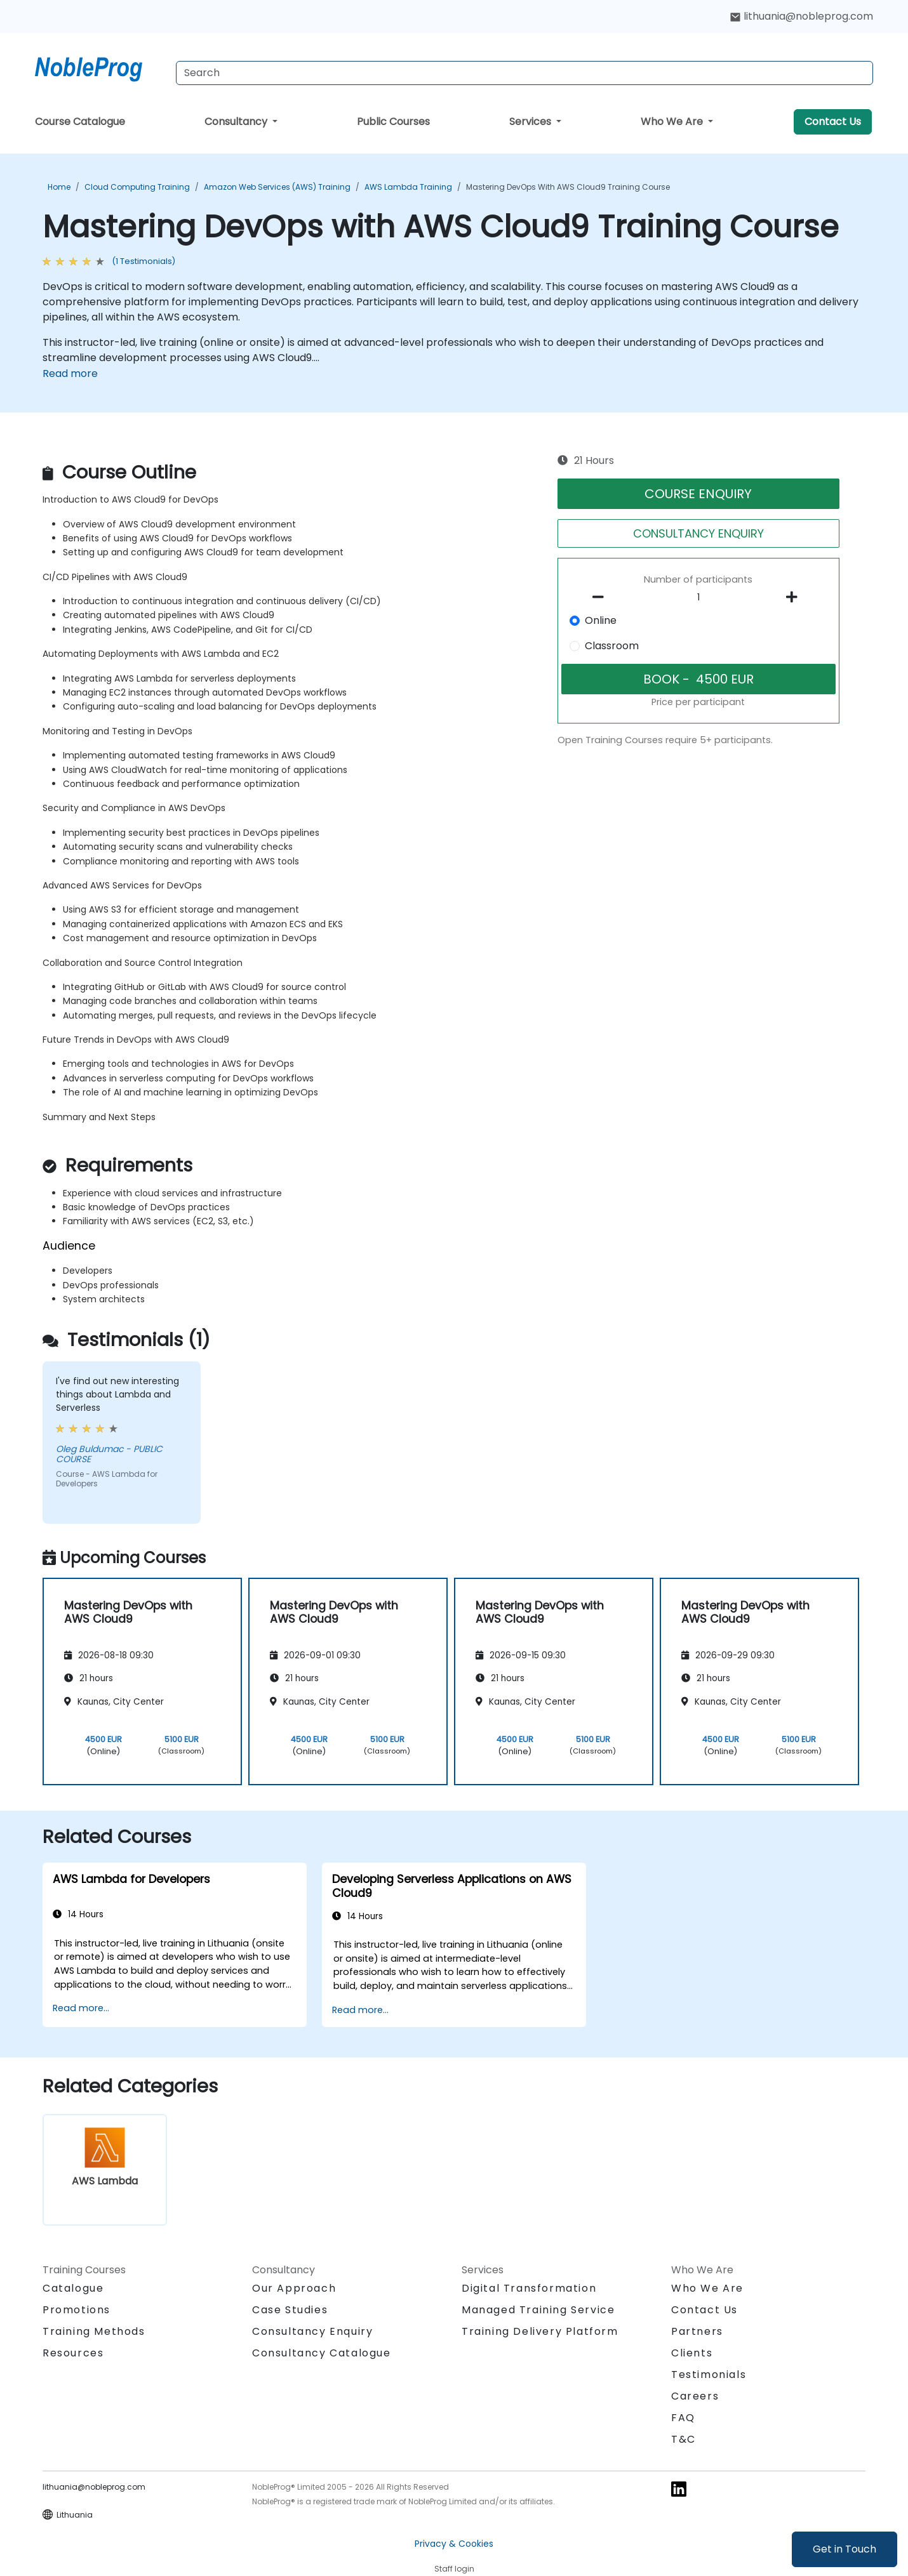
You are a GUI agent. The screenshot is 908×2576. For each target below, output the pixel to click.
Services (531, 121)
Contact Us (833, 121)
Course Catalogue (80, 121)
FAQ (683, 2417)
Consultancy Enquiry (312, 2331)
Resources (73, 2353)
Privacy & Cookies (454, 2543)
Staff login (454, 2568)
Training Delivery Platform (540, 2331)
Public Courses (393, 121)
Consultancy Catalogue (321, 2353)
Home (59, 187)
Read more (70, 373)
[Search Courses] (524, 73)
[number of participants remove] (602, 597)
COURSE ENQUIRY (698, 494)
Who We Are (673, 121)
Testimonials (708, 2374)
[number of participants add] (795, 597)
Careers (695, 2396)
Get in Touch (844, 2549)
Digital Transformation (529, 2288)
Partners (697, 2331)
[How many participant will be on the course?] (698, 598)
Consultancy (237, 121)
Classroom (612, 645)
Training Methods (94, 2331)
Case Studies (290, 2309)
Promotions (76, 2309)
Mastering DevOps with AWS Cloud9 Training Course (568, 187)
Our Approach (294, 2288)
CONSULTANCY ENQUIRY (698, 533)
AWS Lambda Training (408, 187)
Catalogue (73, 2288)
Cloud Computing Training (137, 187)
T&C (683, 2439)
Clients (691, 2353)
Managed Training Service (538, 2309)
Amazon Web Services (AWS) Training (277, 187)
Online (601, 620)
